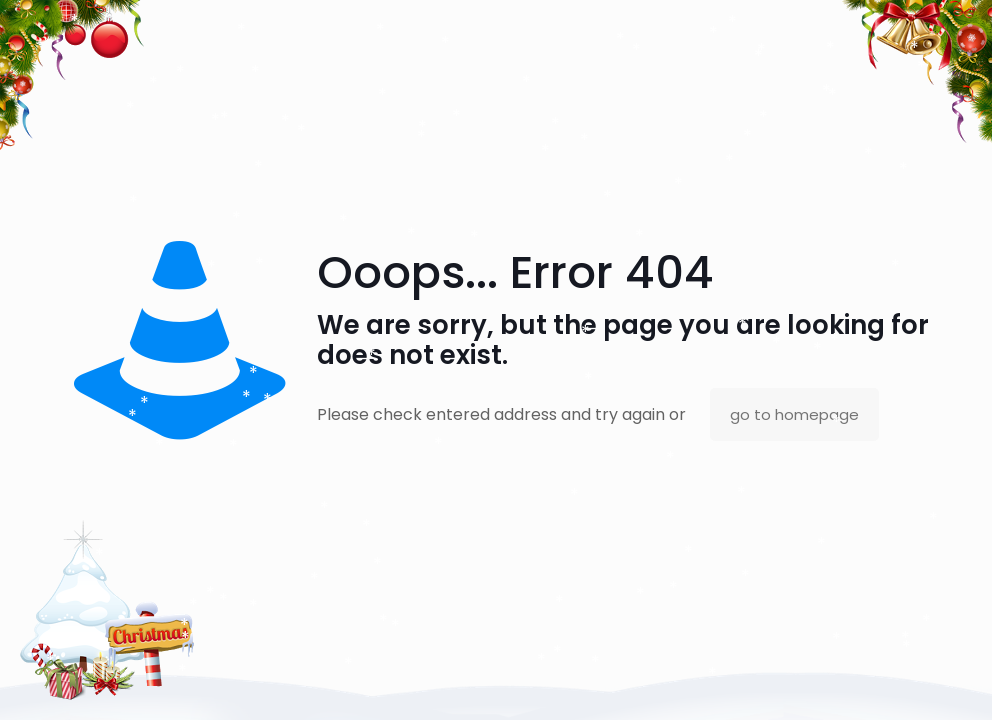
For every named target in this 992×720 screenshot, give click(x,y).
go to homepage (794, 414)
